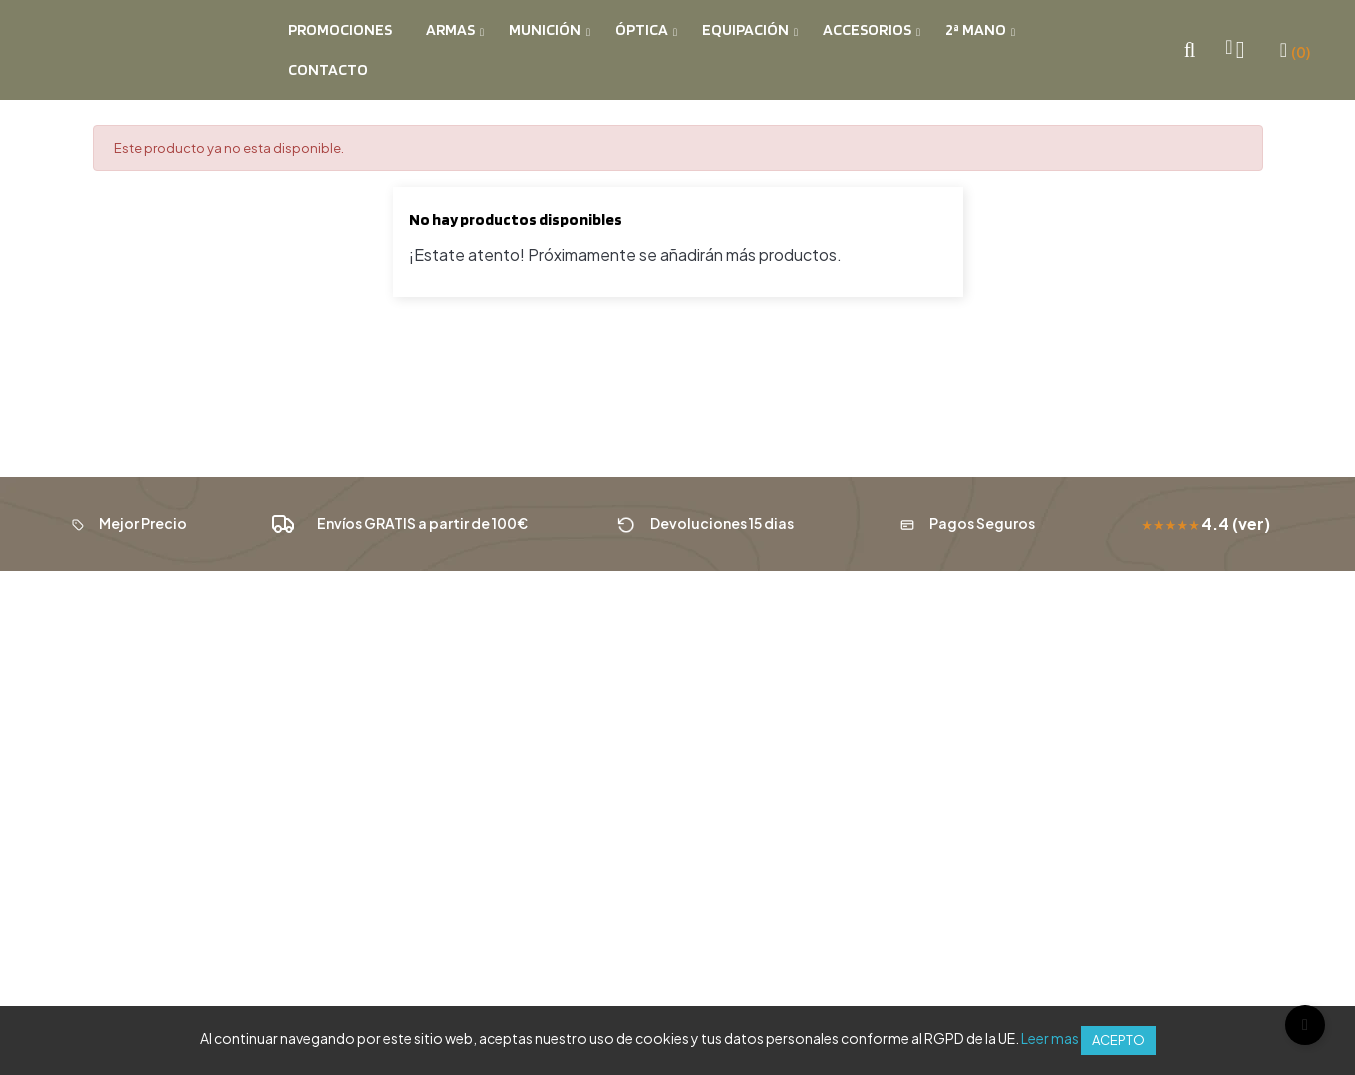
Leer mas (1050, 1038)
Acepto (1118, 1040)
